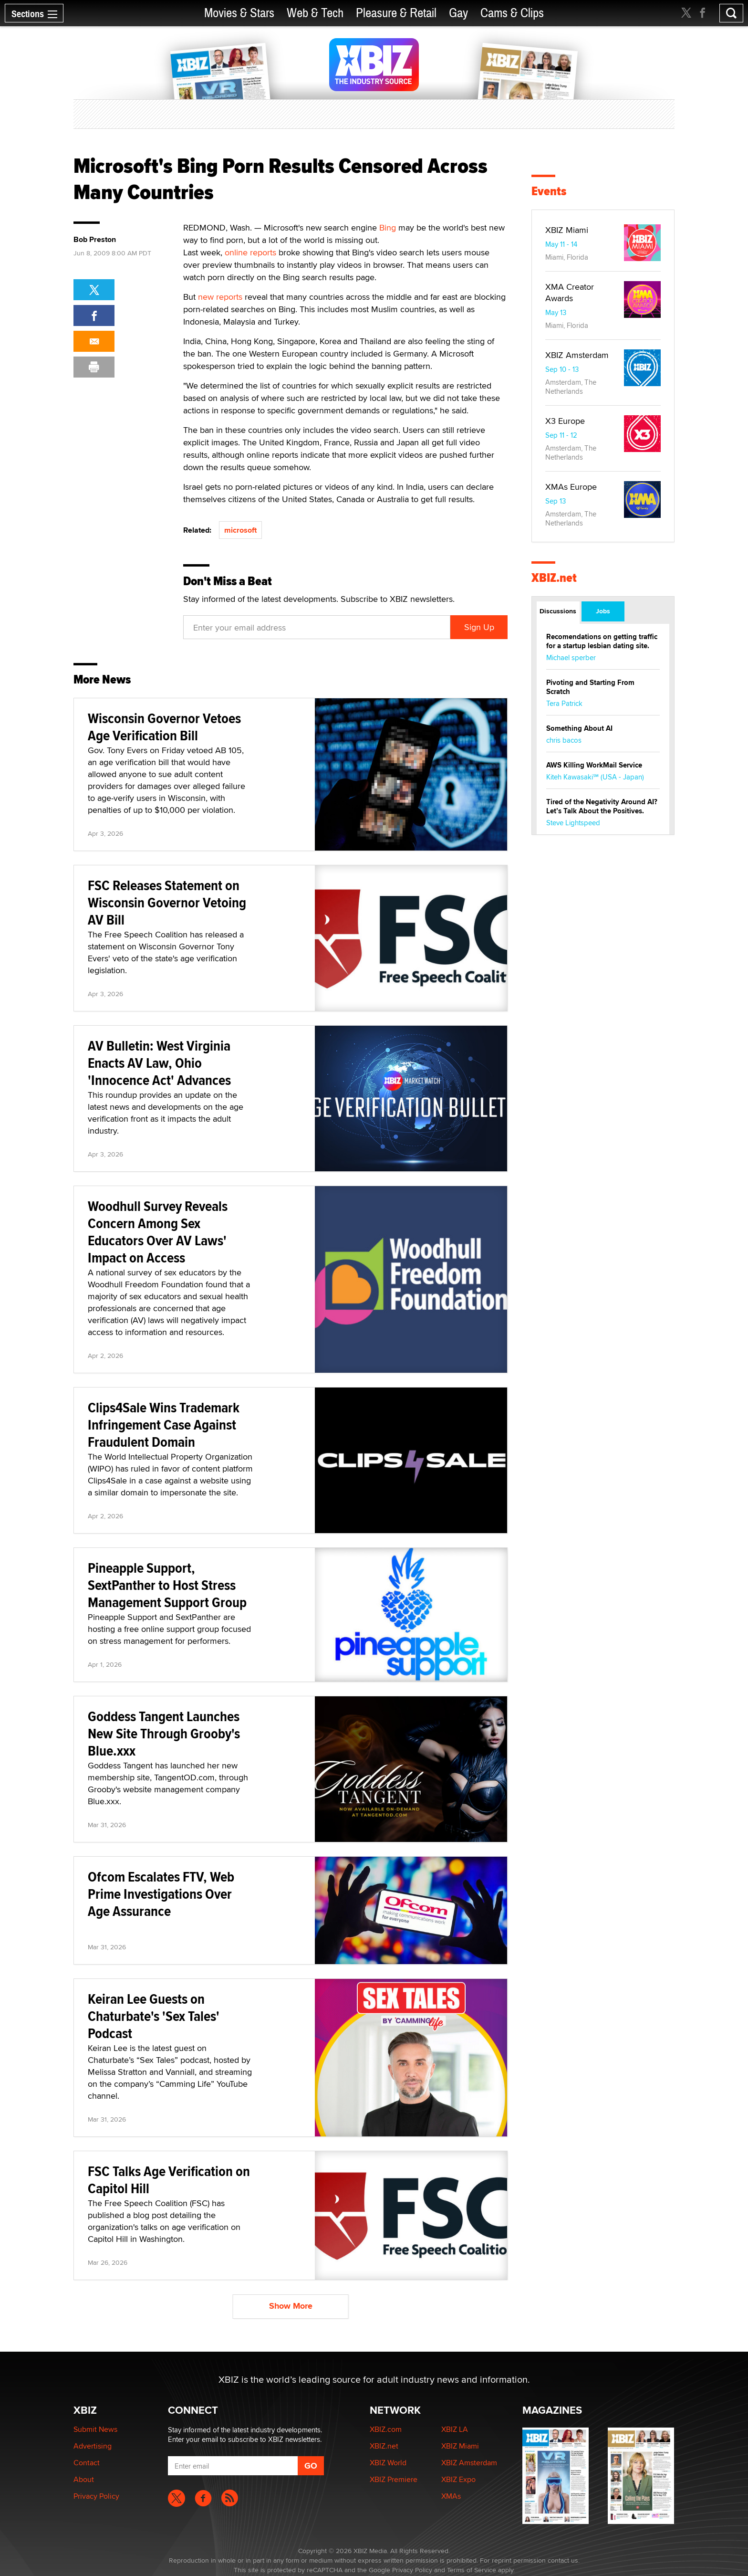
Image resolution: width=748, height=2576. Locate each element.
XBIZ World (388, 2462)
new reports (220, 297)
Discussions (558, 611)
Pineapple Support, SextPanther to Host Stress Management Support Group (167, 1584)
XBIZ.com (386, 2429)
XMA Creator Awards (569, 292)
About (83, 2479)
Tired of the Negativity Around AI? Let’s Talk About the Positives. (601, 806)
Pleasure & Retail (396, 13)
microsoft (240, 530)
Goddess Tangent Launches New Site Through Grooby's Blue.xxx (164, 1733)
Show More (290, 2306)
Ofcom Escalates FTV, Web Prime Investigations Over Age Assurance (161, 1893)
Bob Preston (94, 239)
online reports (250, 252)
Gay (458, 13)
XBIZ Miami (566, 230)
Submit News (95, 2429)
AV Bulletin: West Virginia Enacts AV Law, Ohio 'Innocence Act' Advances (159, 1062)
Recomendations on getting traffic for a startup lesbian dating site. (601, 641)
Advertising (92, 2445)
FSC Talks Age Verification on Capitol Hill (169, 2179)
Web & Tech (315, 13)
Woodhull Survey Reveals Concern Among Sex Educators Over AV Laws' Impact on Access (158, 1232)
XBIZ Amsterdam (577, 355)
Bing (387, 227)
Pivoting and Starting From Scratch (590, 687)
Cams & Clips (512, 13)
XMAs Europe (571, 487)
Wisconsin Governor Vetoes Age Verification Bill (164, 727)
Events (548, 191)
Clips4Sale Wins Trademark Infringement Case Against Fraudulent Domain (163, 1424)
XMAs (451, 2496)
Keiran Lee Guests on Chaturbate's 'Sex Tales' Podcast (153, 2015)
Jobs (603, 611)
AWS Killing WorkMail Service (594, 765)
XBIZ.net (554, 577)
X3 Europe (565, 421)
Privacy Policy (96, 2496)
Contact (86, 2462)
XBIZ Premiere (393, 2479)
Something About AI (579, 728)
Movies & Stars (239, 13)
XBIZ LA (454, 2429)
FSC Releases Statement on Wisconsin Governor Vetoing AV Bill (167, 902)
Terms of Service (471, 2570)
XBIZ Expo (458, 2479)
